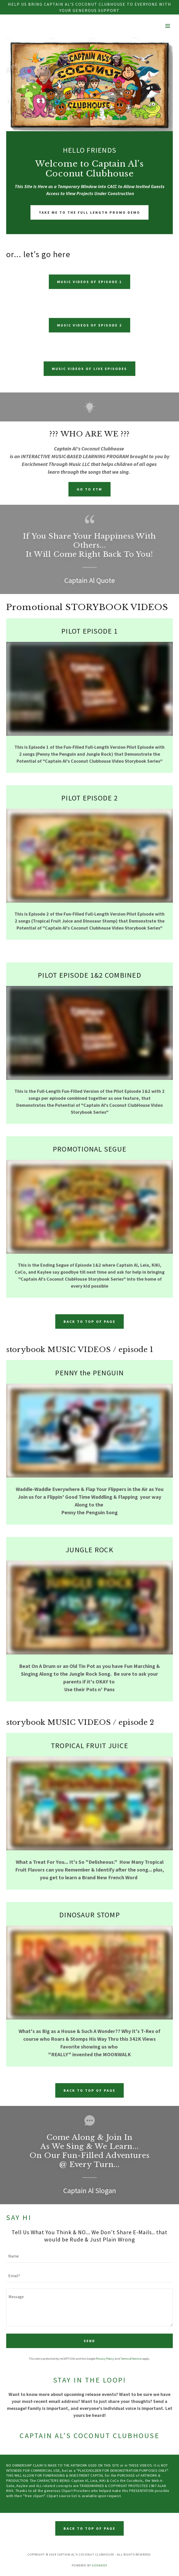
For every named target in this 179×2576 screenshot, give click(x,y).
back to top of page (89, 1321)
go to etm (89, 489)
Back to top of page (89, 2528)
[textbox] (89, 2256)
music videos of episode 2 (89, 325)
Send (89, 2341)
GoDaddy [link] (99, 2565)
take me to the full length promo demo (90, 212)
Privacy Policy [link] (105, 2358)
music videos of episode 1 (89, 281)
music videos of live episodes (89, 368)
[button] (167, 26)
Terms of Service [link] (131, 2358)
